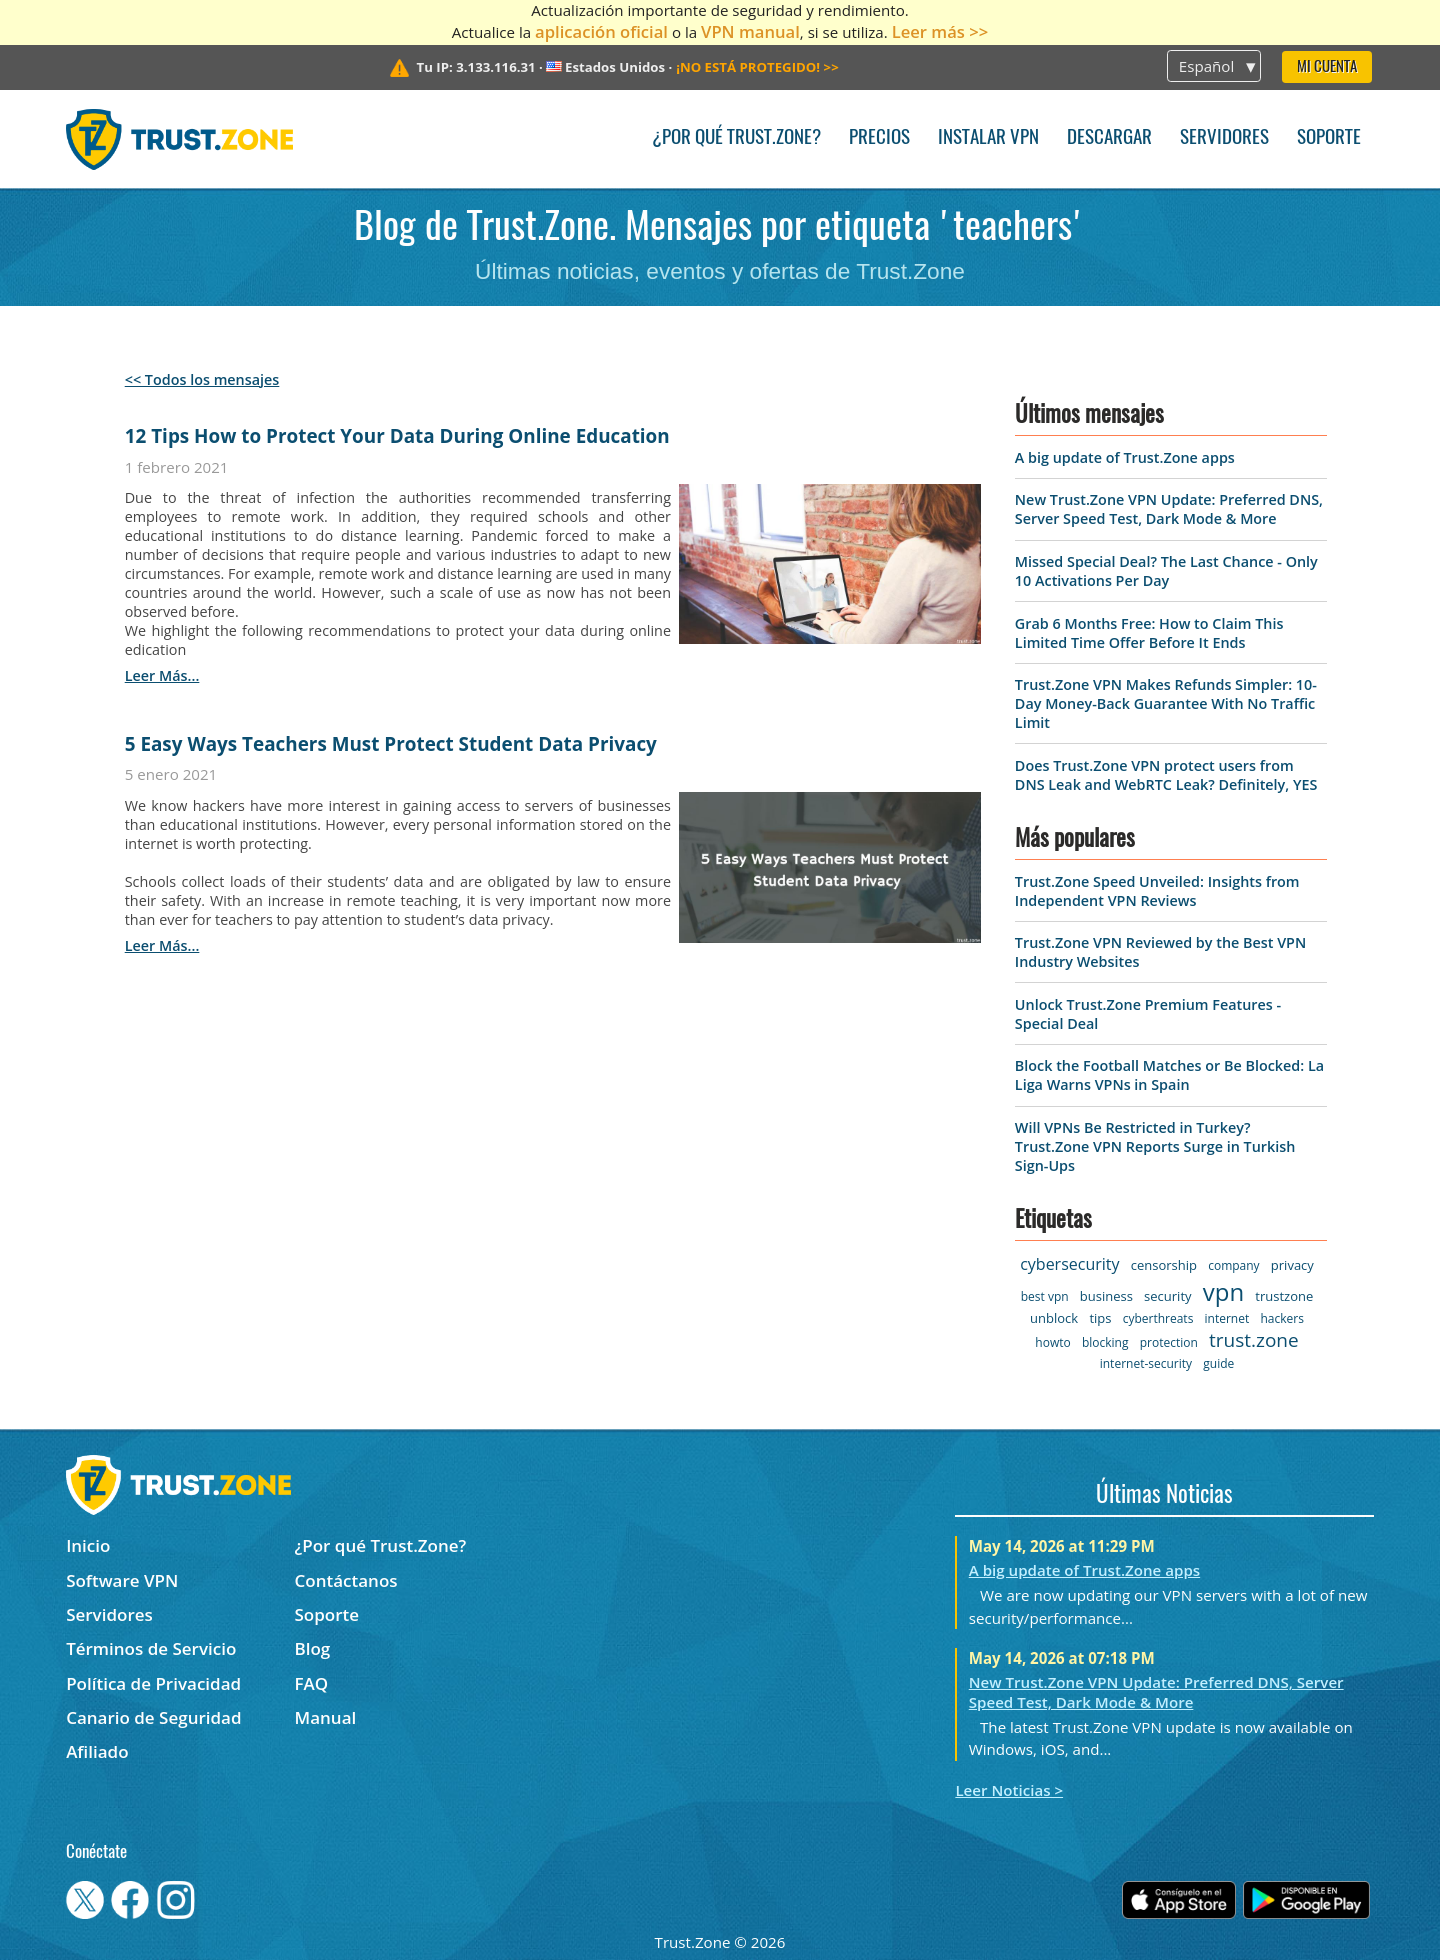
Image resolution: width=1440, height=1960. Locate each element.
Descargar (1109, 138)
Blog (313, 1648)
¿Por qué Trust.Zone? (736, 138)
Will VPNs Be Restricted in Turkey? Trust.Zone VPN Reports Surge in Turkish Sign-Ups (1155, 1146)
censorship (1164, 1265)
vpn (1223, 1291)
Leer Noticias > (1009, 1790)
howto (1052, 1342)
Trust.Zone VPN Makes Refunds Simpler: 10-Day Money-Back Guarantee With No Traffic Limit (1166, 703)
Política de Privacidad (153, 1683)
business (1106, 1296)
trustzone (1284, 1296)
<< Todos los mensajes (202, 379)
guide (1218, 1363)
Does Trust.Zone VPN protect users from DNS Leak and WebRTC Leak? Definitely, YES (1166, 775)
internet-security (1146, 1363)
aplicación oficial (601, 31)
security (1167, 1296)
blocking (1105, 1342)
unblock (1054, 1318)
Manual (326, 1717)
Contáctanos (346, 1580)
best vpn (1045, 1296)
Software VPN (122, 1580)
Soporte (1329, 138)
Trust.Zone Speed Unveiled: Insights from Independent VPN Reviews (1157, 891)
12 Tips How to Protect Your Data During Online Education (397, 436)
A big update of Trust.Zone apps (1125, 457)
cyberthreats (1158, 1318)
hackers (1281, 1318)
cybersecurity (1069, 1264)
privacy (1292, 1265)
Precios (879, 138)
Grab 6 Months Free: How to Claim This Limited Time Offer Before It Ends (1149, 633)
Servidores (1224, 138)
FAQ (312, 1683)
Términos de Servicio (151, 1648)
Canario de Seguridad (153, 1717)
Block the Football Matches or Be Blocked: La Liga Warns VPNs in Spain (1169, 1075)
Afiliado (97, 1751)
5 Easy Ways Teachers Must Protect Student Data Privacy (391, 744)
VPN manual (750, 31)
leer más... (162, 675)
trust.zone (1254, 1340)
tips (1100, 1318)
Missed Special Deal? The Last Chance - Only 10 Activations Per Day (1166, 571)
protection (1169, 1342)
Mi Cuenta (1327, 67)
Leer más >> (940, 31)
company (1233, 1265)
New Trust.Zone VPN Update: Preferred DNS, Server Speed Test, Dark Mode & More (1169, 509)
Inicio (88, 1545)
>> (757, 67)
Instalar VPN (988, 138)
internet (1227, 1318)
